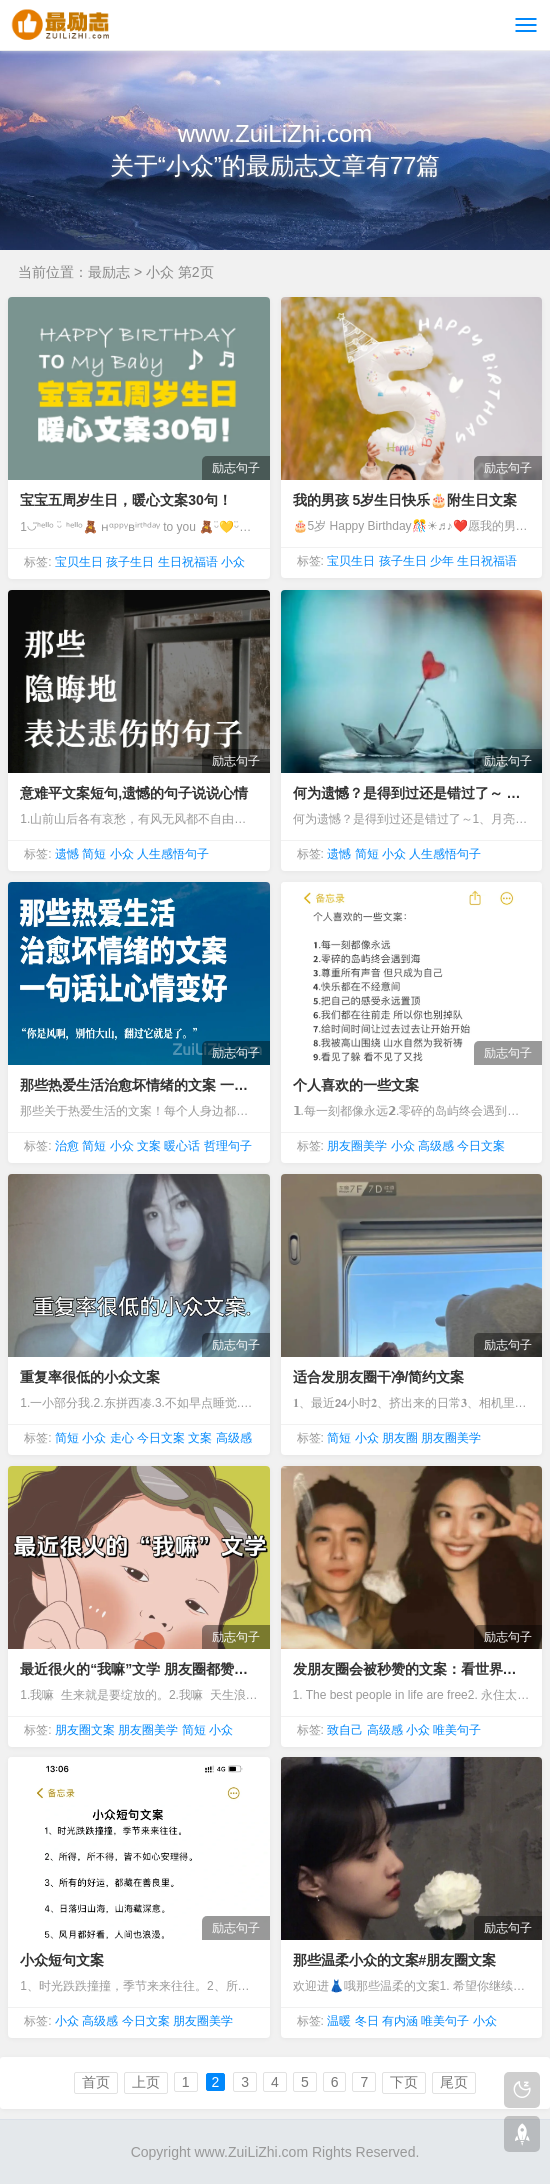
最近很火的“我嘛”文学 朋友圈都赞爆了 (138, 1669)
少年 (442, 561)
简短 (94, 854)
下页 (404, 2082)
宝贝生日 (79, 562)
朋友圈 (400, 1438)
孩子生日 (130, 562)
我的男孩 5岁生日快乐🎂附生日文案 (405, 500)
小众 (233, 562)
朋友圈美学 (357, 1146)
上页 (146, 2082)
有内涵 (400, 2021)
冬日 (367, 2021)
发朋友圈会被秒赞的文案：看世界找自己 (411, 1669)
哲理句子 (228, 1146)
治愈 (67, 1146)
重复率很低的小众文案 (90, 1377)
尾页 (454, 2082)
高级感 (436, 1146)
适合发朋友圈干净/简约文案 (379, 1377)
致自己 (345, 1730)
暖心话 (182, 1146)
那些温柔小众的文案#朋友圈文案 (395, 1960)
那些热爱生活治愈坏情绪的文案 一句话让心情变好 (138, 1085)
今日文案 (481, 1146)
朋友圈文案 (85, 1730)
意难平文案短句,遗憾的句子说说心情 (134, 793)
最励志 (109, 272)
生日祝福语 (188, 562)
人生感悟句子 (173, 854)
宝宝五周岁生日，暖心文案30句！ (126, 500)
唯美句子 (457, 1730)
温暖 (339, 2021)
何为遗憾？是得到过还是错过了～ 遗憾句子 (411, 793)
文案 (149, 1146)
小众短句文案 (62, 1960)
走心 (122, 1438)
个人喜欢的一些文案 (356, 1085)
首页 (96, 2082)
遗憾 (67, 854)
